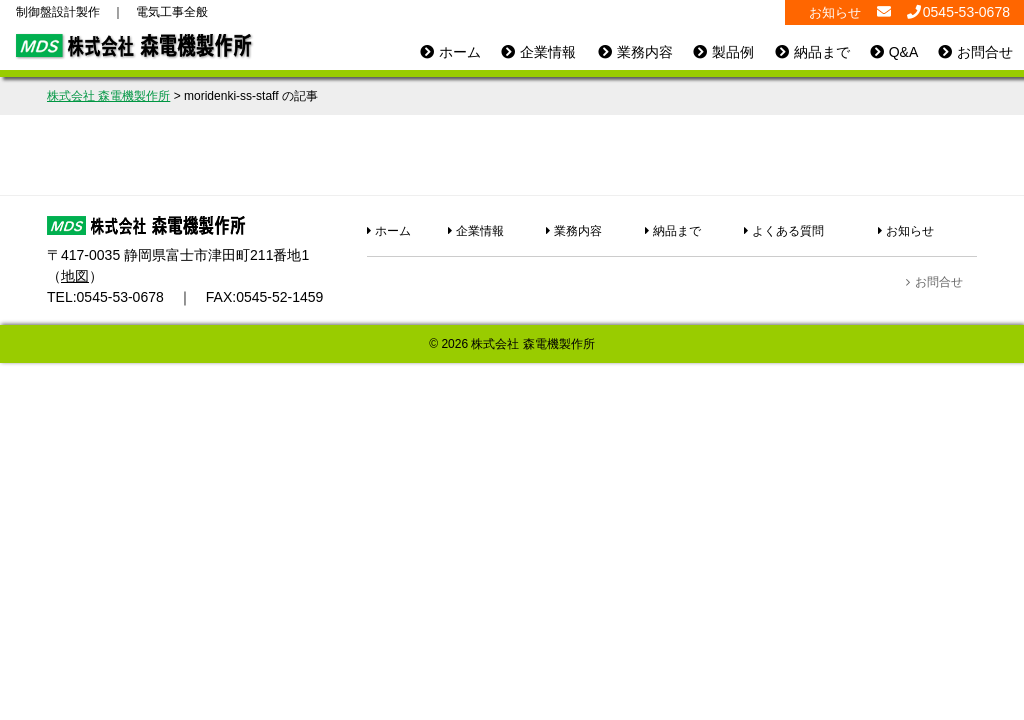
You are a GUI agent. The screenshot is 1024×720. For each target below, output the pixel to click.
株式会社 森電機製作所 (532, 344)
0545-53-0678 (120, 297)
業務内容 (645, 52)
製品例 (733, 52)
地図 (75, 276)
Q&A (904, 52)
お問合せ (985, 52)
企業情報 (548, 52)
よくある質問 (788, 231)
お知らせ (835, 12)
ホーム (460, 52)
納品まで (822, 52)
